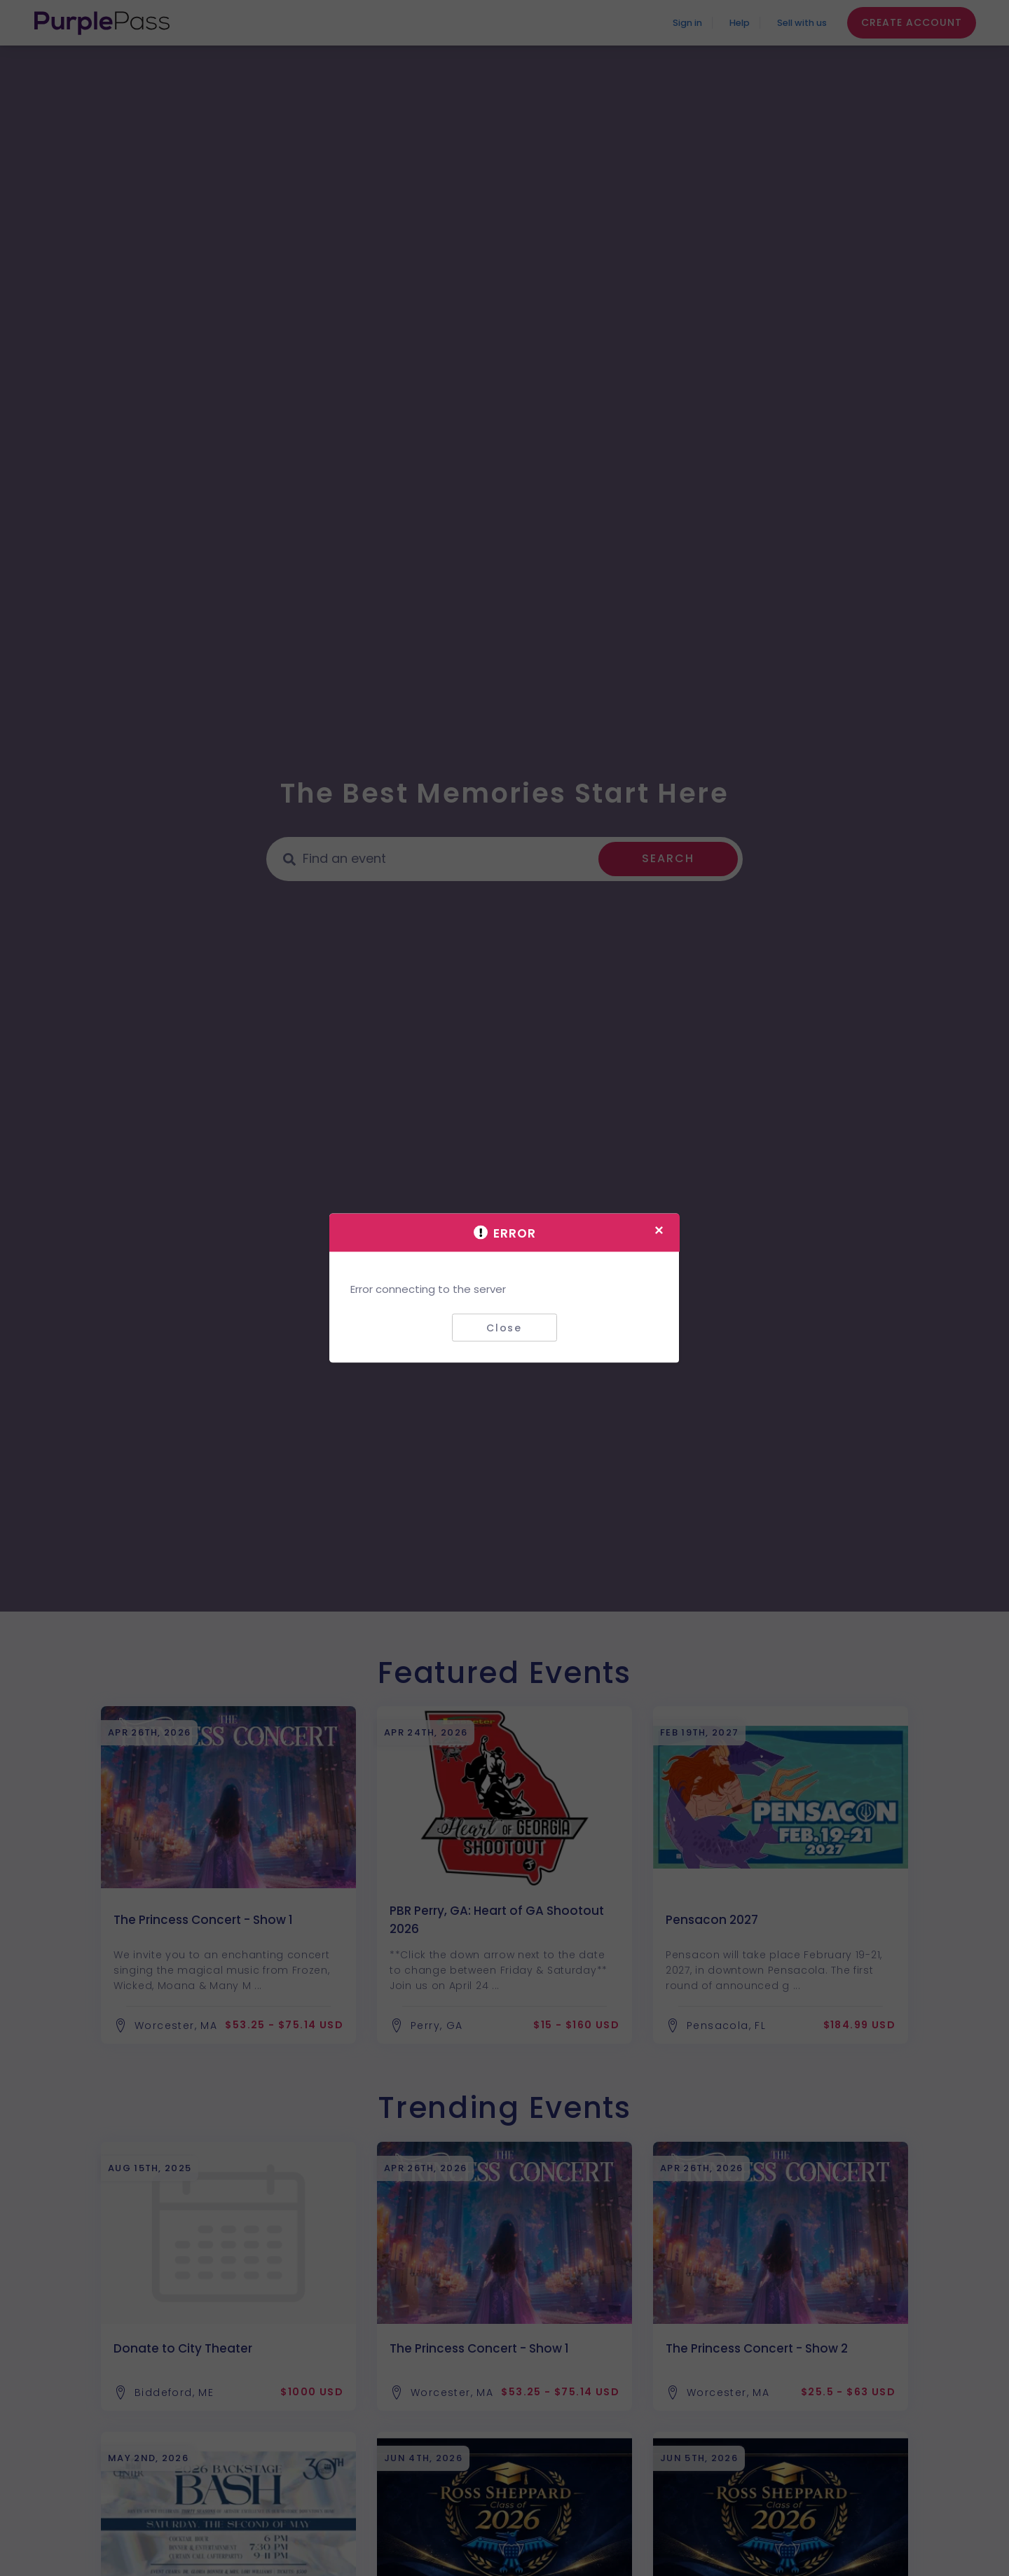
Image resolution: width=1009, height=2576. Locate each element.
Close (504, 1327)
